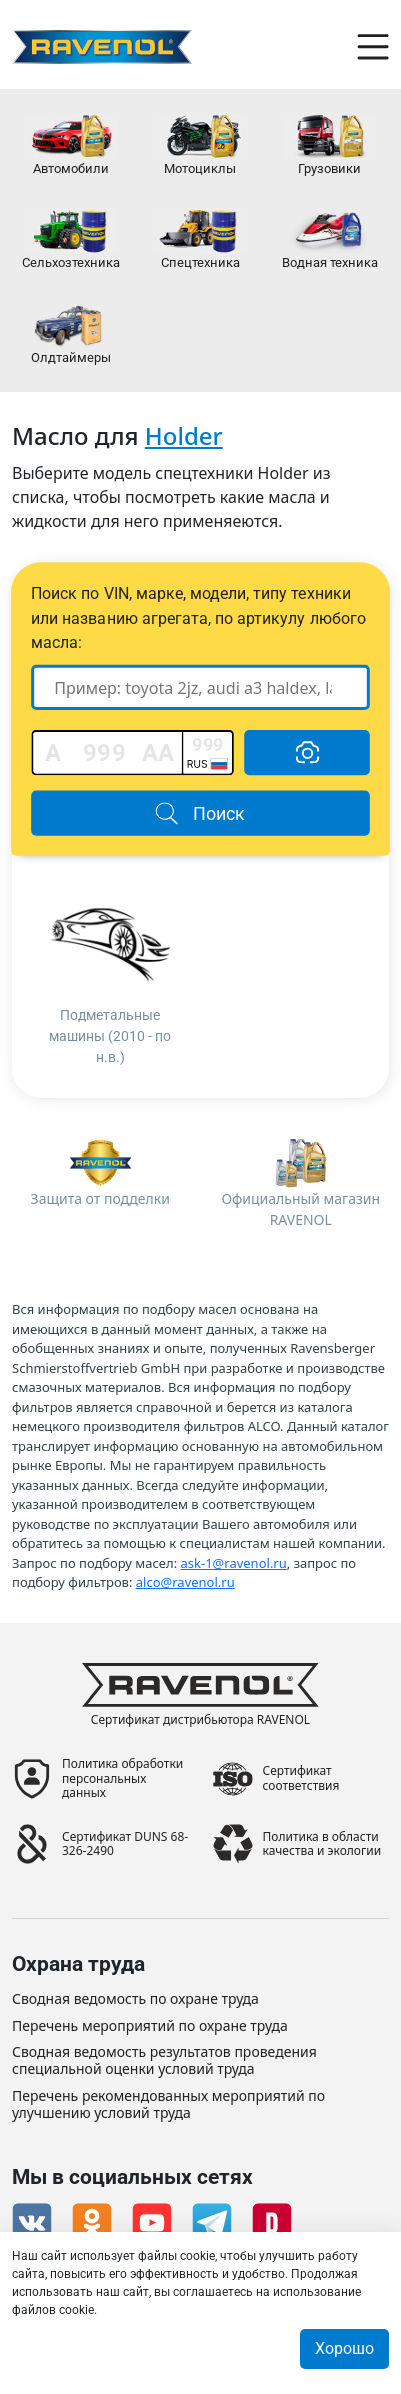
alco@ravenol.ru (185, 1582)
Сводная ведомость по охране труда (135, 1999)
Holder (184, 435)
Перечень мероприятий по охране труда (150, 2026)
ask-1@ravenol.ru (234, 1563)
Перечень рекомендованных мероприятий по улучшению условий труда (168, 2105)
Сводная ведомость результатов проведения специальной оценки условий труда (164, 2061)
